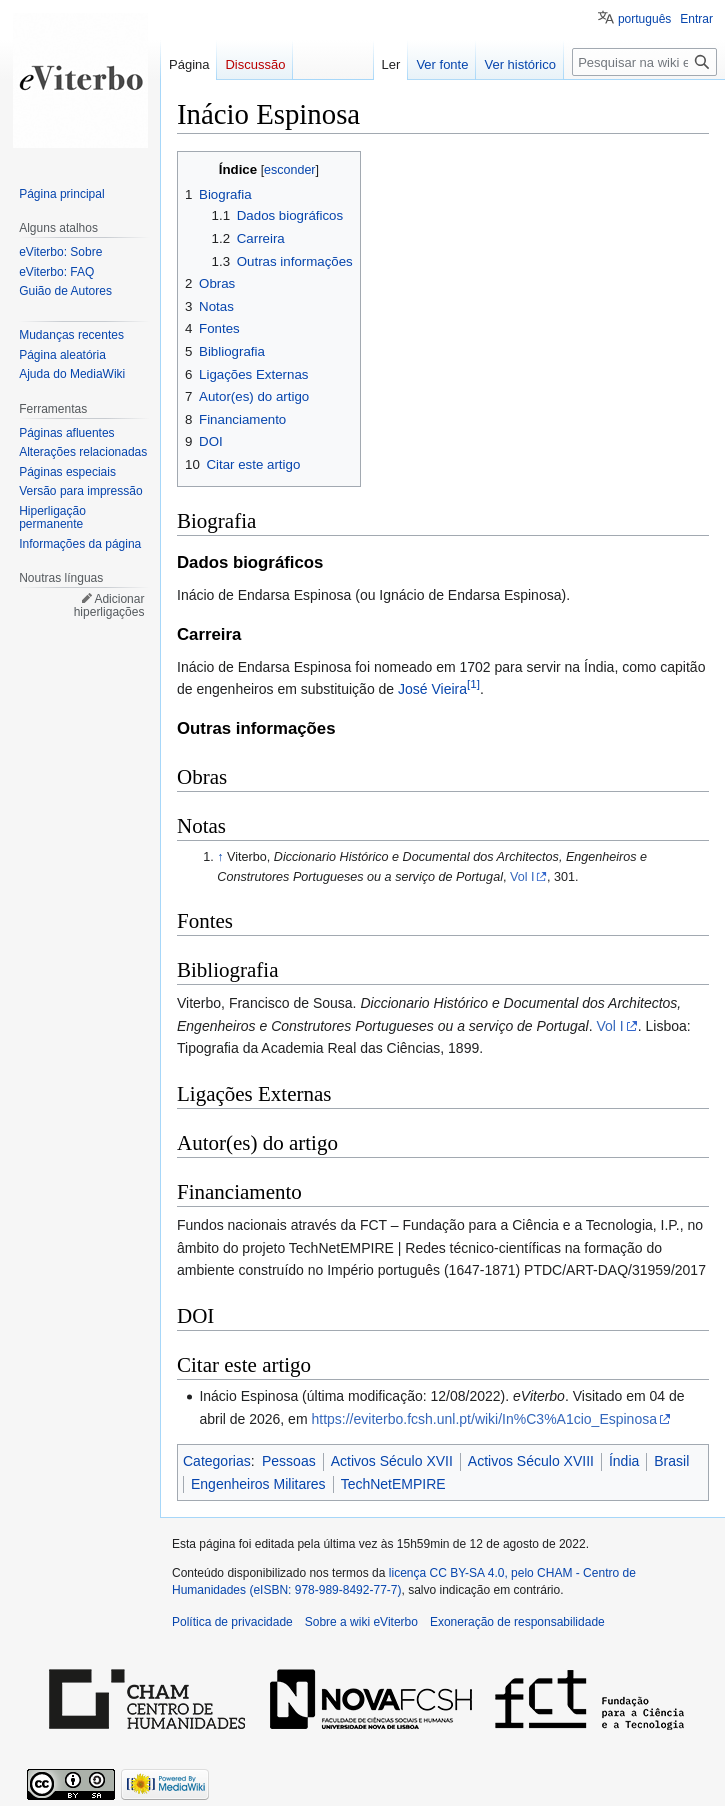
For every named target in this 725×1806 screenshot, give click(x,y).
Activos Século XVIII (531, 1461)
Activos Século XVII (392, 1461)
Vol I (522, 877)
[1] (473, 683)
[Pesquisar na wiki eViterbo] (644, 62)
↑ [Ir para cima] (220, 857)
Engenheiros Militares (258, 1484)
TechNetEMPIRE (393, 1484)
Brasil (671, 1461)
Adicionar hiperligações (109, 606)
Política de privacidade (232, 1622)
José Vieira (432, 689)
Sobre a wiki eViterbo (361, 1622)
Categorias (217, 1461)
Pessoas (289, 1461)
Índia (624, 1461)
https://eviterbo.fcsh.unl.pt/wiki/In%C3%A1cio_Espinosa (484, 1419)
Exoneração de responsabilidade (517, 1622)
